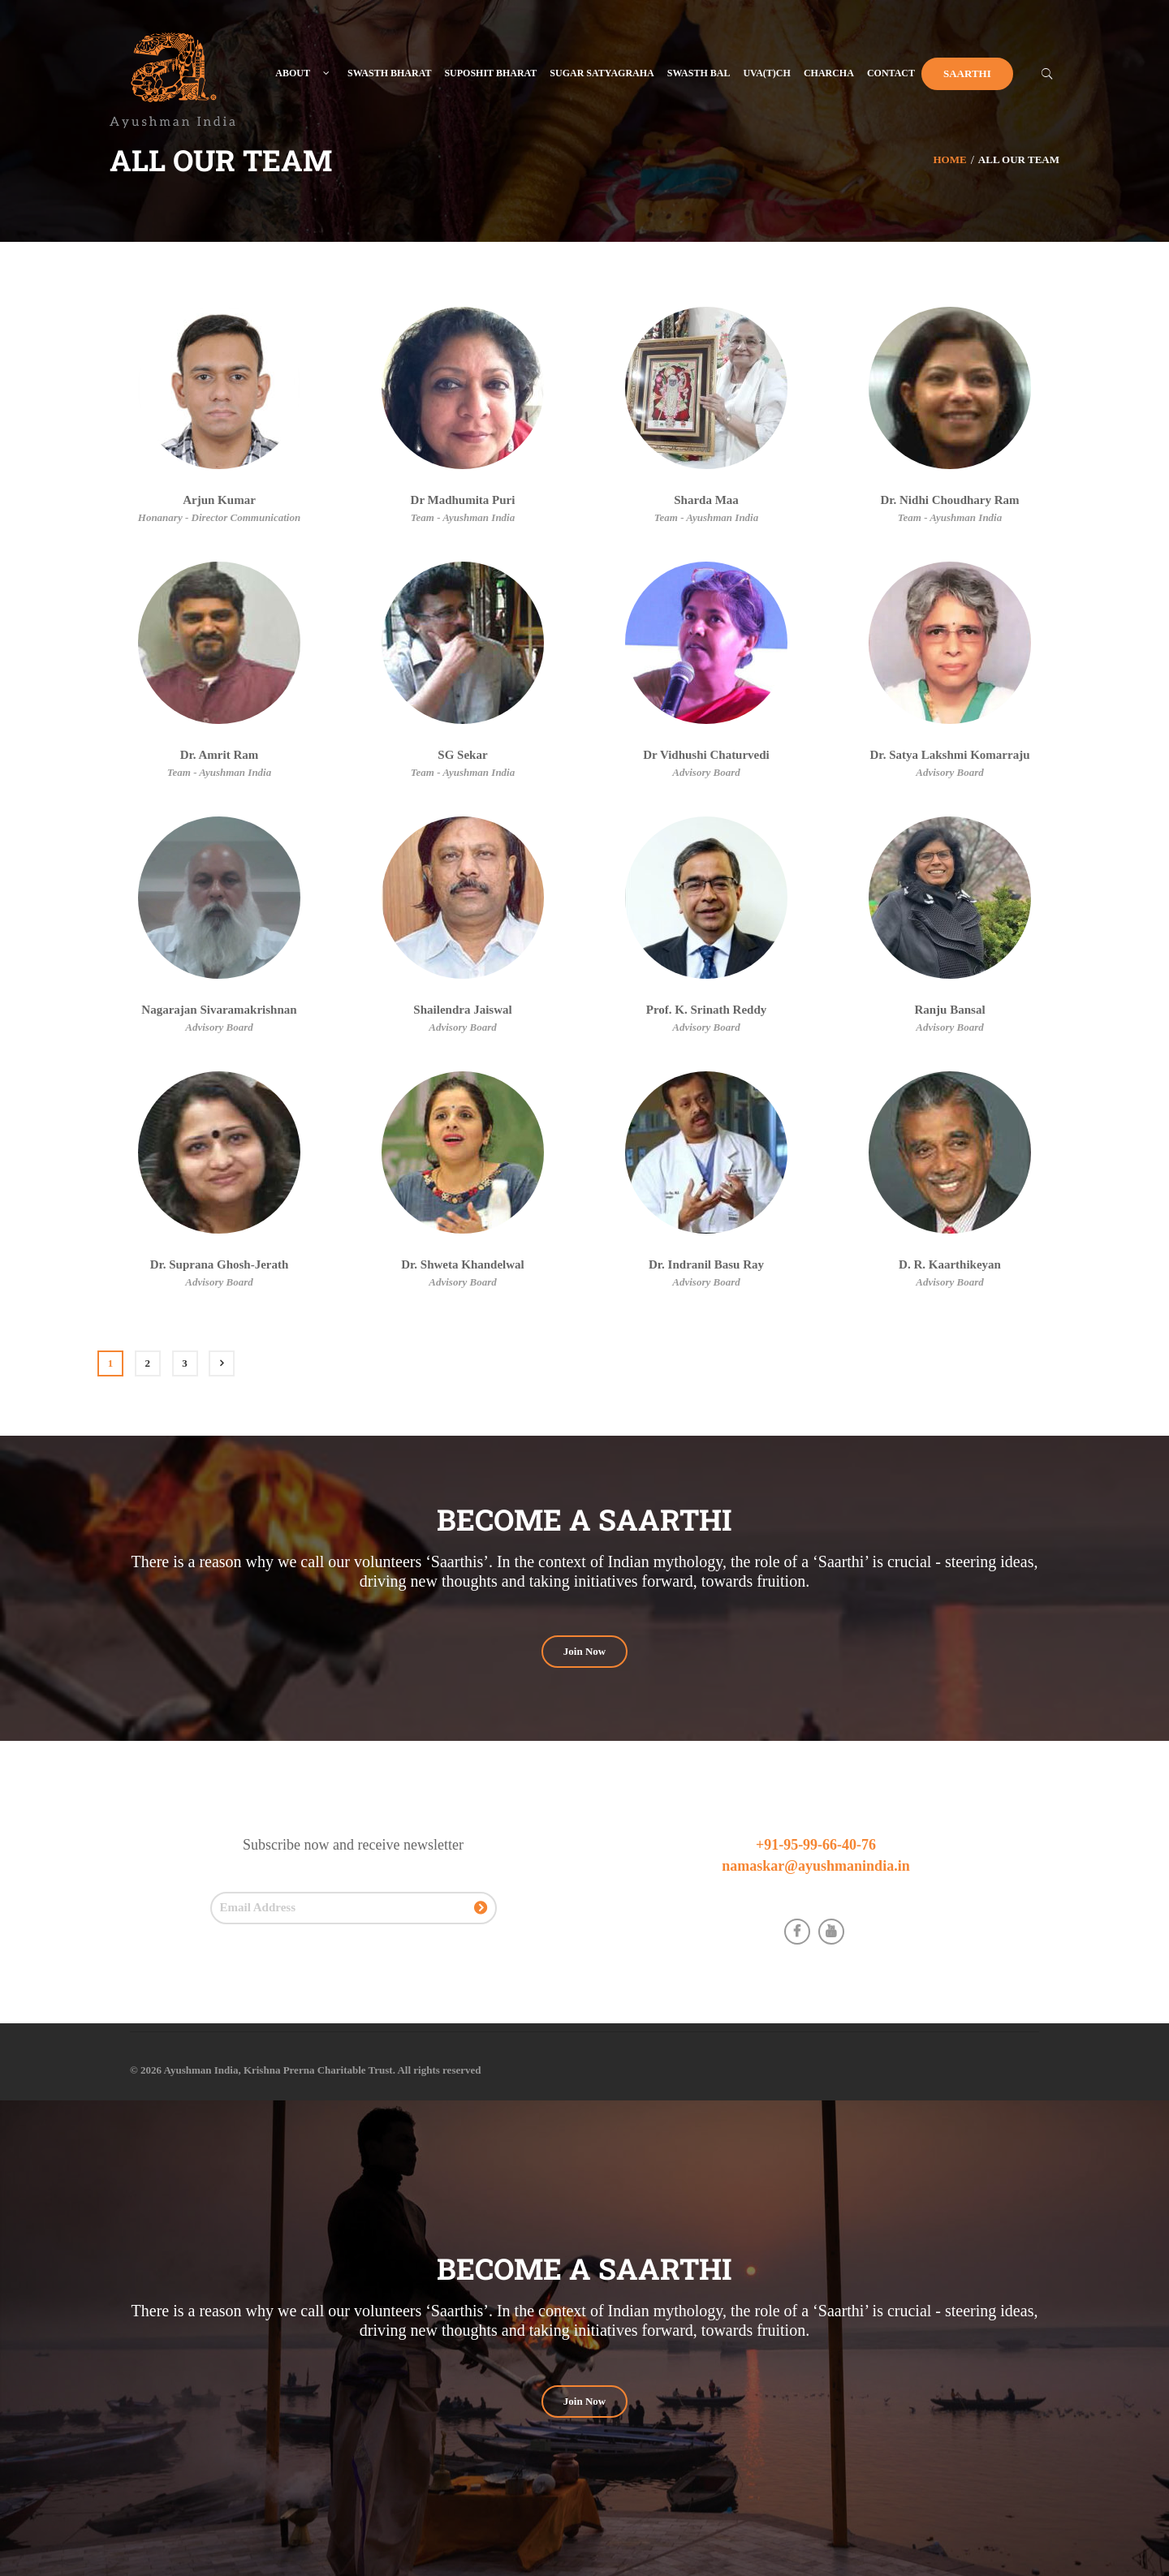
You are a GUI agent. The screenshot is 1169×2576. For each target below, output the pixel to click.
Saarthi (967, 73)
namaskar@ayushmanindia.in (815, 1866)
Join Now (584, 1651)
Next (222, 1363)
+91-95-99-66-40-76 (816, 1845)
